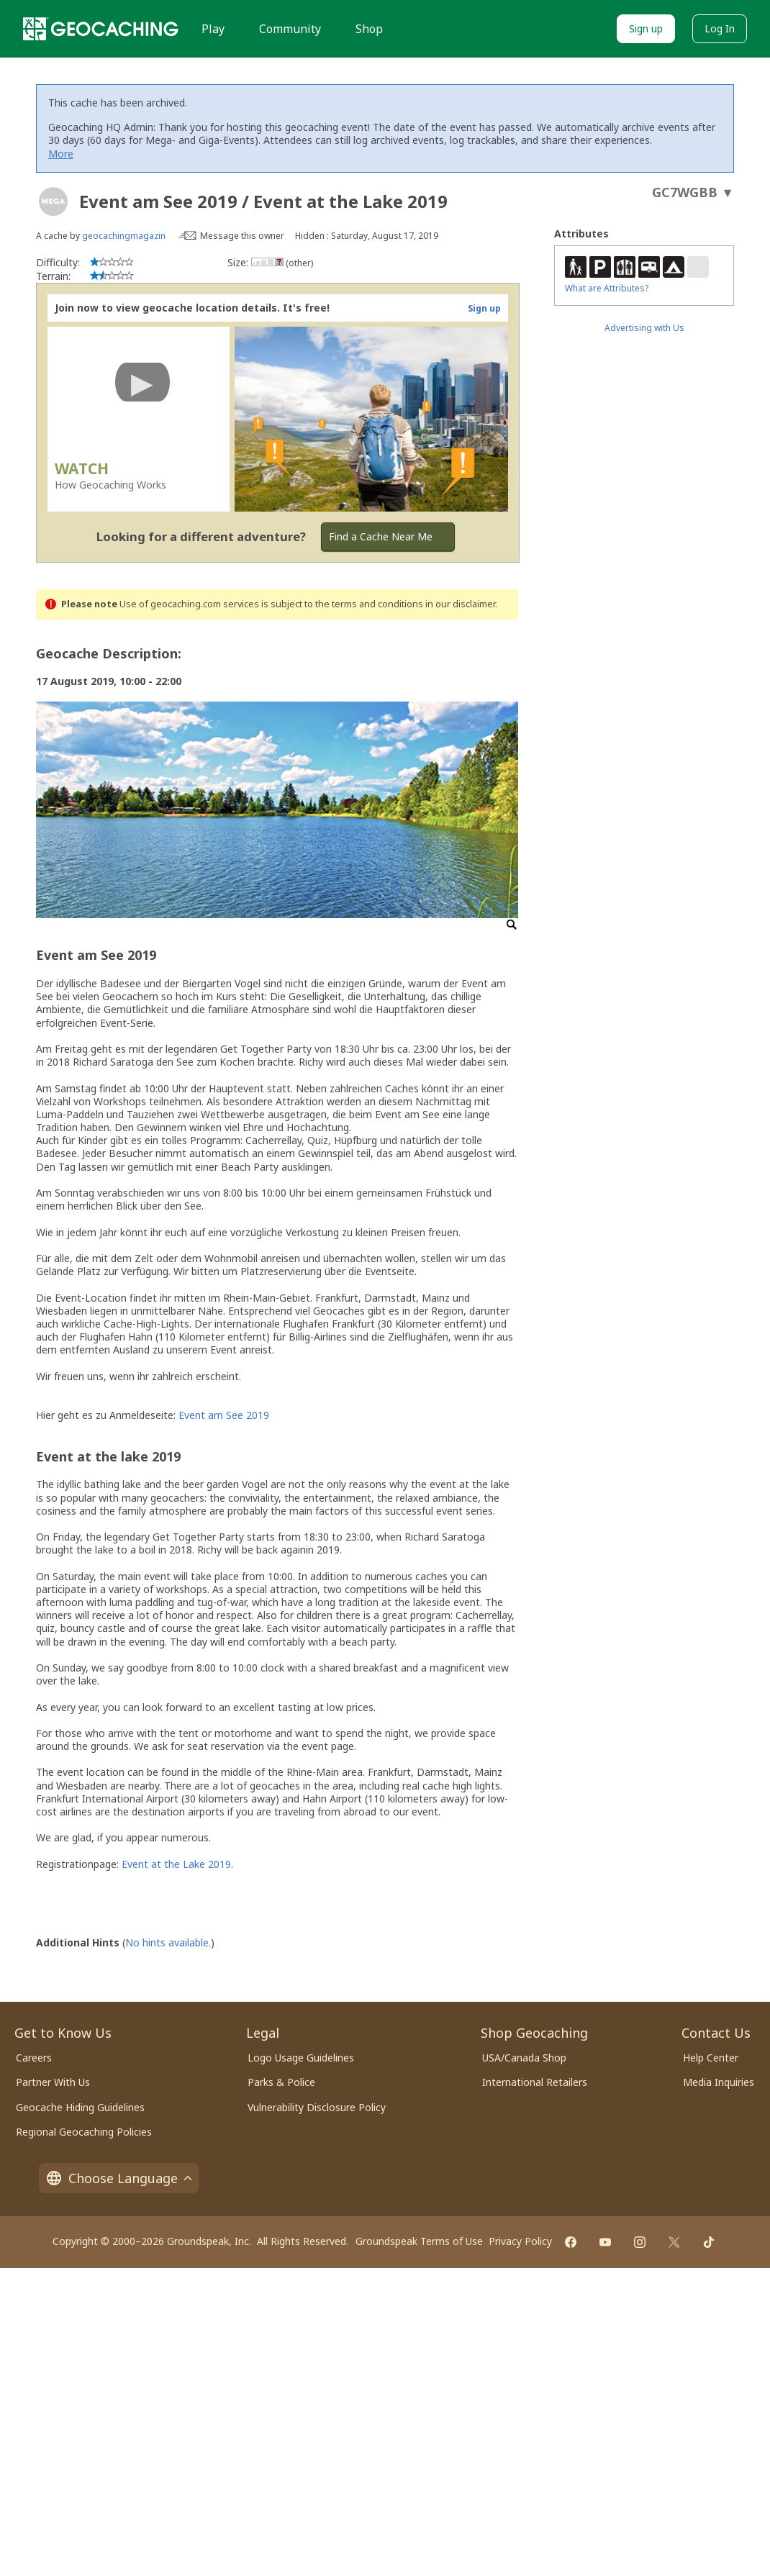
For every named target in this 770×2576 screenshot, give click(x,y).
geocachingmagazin (124, 236)
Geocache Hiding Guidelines (80, 2107)
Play (213, 29)
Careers (34, 2057)
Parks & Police (281, 2082)
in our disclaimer (460, 604)
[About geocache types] (53, 201)
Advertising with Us (644, 328)
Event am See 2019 (223, 1415)
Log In (720, 28)
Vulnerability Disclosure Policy (317, 2107)
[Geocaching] (100, 28)
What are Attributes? (606, 288)
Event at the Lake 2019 (176, 1864)
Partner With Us (53, 2082)
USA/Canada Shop (524, 2057)
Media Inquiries (718, 2082)
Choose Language (118, 2178)
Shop (369, 29)
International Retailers (534, 2082)
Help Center (710, 2057)
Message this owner (242, 236)
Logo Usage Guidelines (301, 2057)
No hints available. (168, 1942)
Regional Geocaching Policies (84, 2132)
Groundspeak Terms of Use (419, 2241)
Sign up (646, 28)
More (60, 153)
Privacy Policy (520, 2241)
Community (290, 29)
